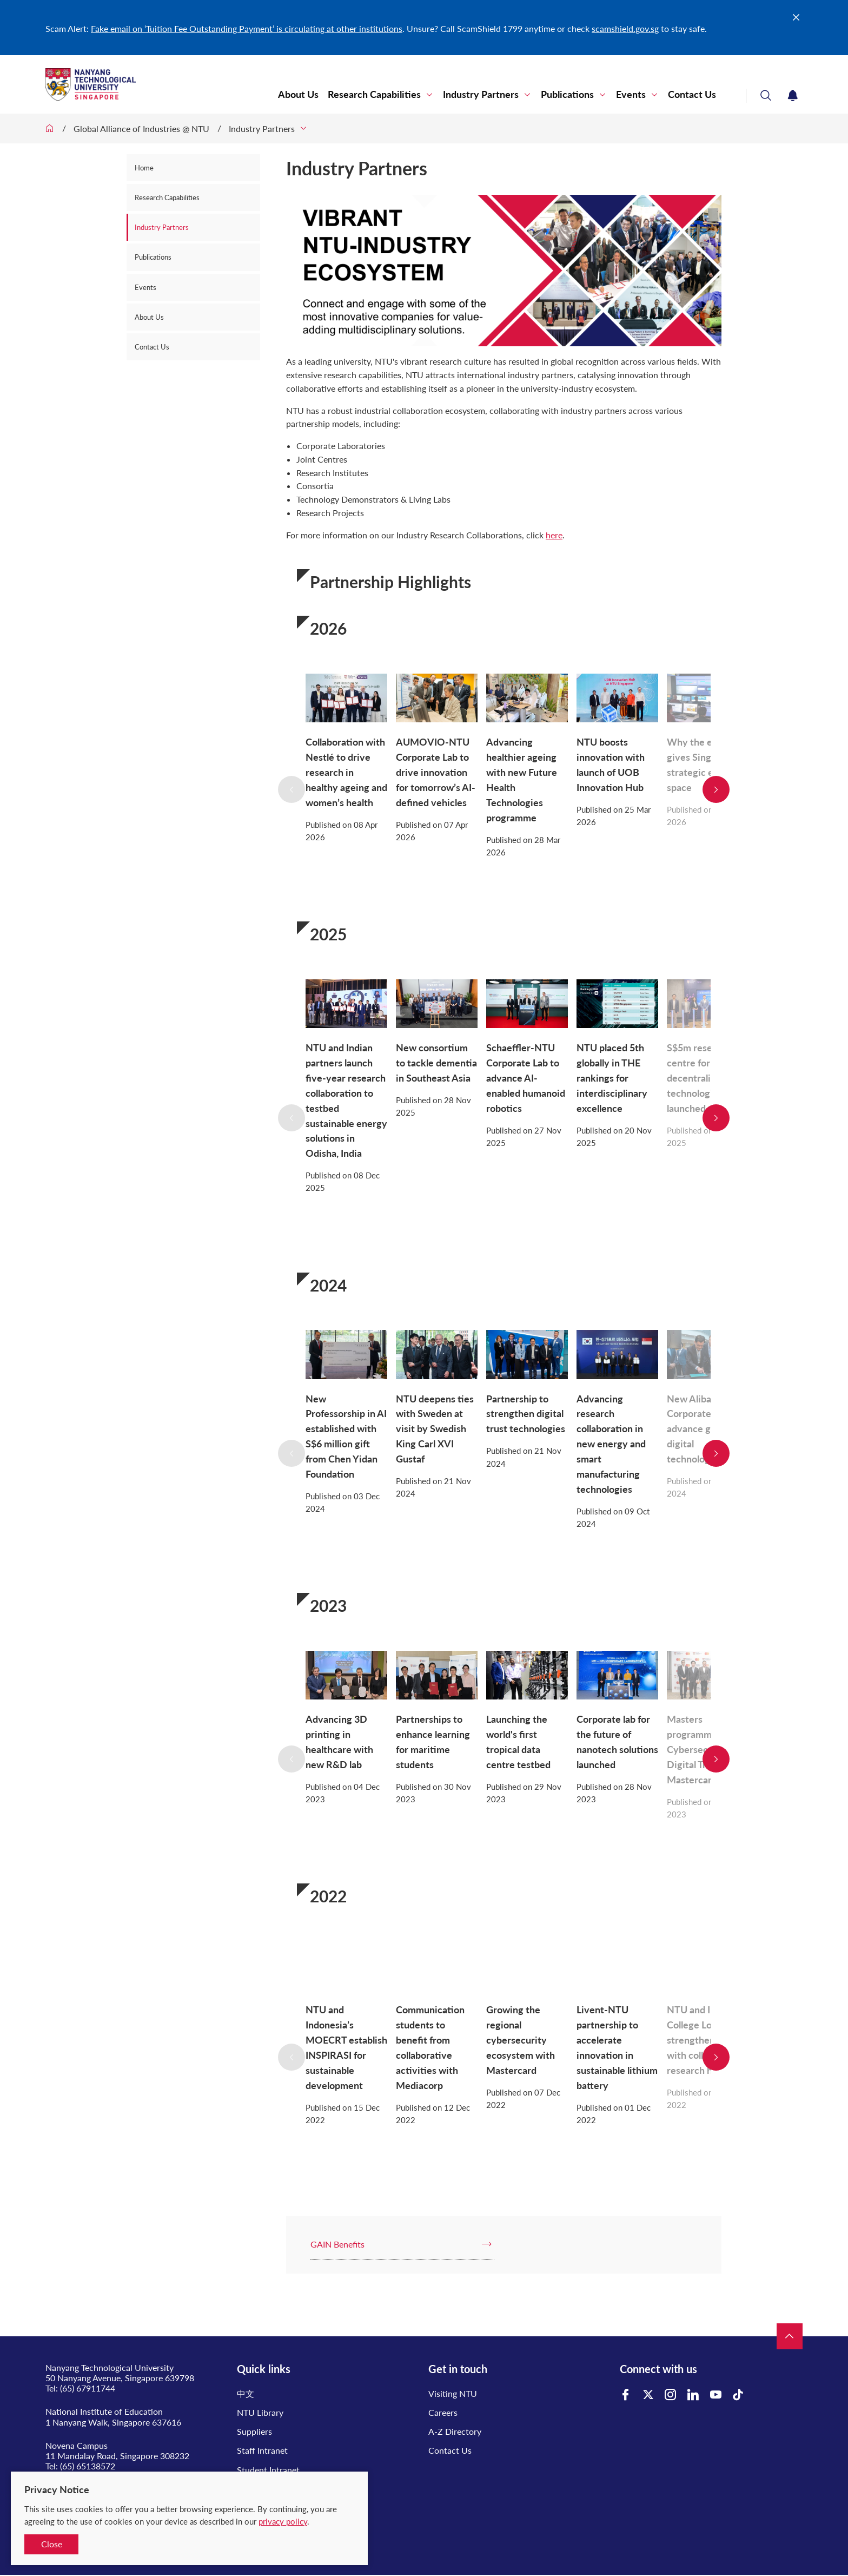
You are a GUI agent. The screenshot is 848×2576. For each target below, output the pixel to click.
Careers (443, 2412)
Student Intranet (268, 2470)
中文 (245, 2393)
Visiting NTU (452, 2393)
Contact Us (692, 94)
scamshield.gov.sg (625, 28)
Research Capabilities (374, 94)
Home (144, 167)
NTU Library (260, 2412)
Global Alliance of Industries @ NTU (141, 128)
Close (51, 2544)
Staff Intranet (262, 2450)
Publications (567, 94)
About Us (298, 94)
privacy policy (283, 2521)
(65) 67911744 (87, 2388)
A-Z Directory (454, 2431)
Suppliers (254, 2431)
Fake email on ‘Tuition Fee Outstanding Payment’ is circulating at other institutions (246, 28)
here (554, 535)
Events (631, 94)
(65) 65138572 (87, 2466)
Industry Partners (481, 94)
